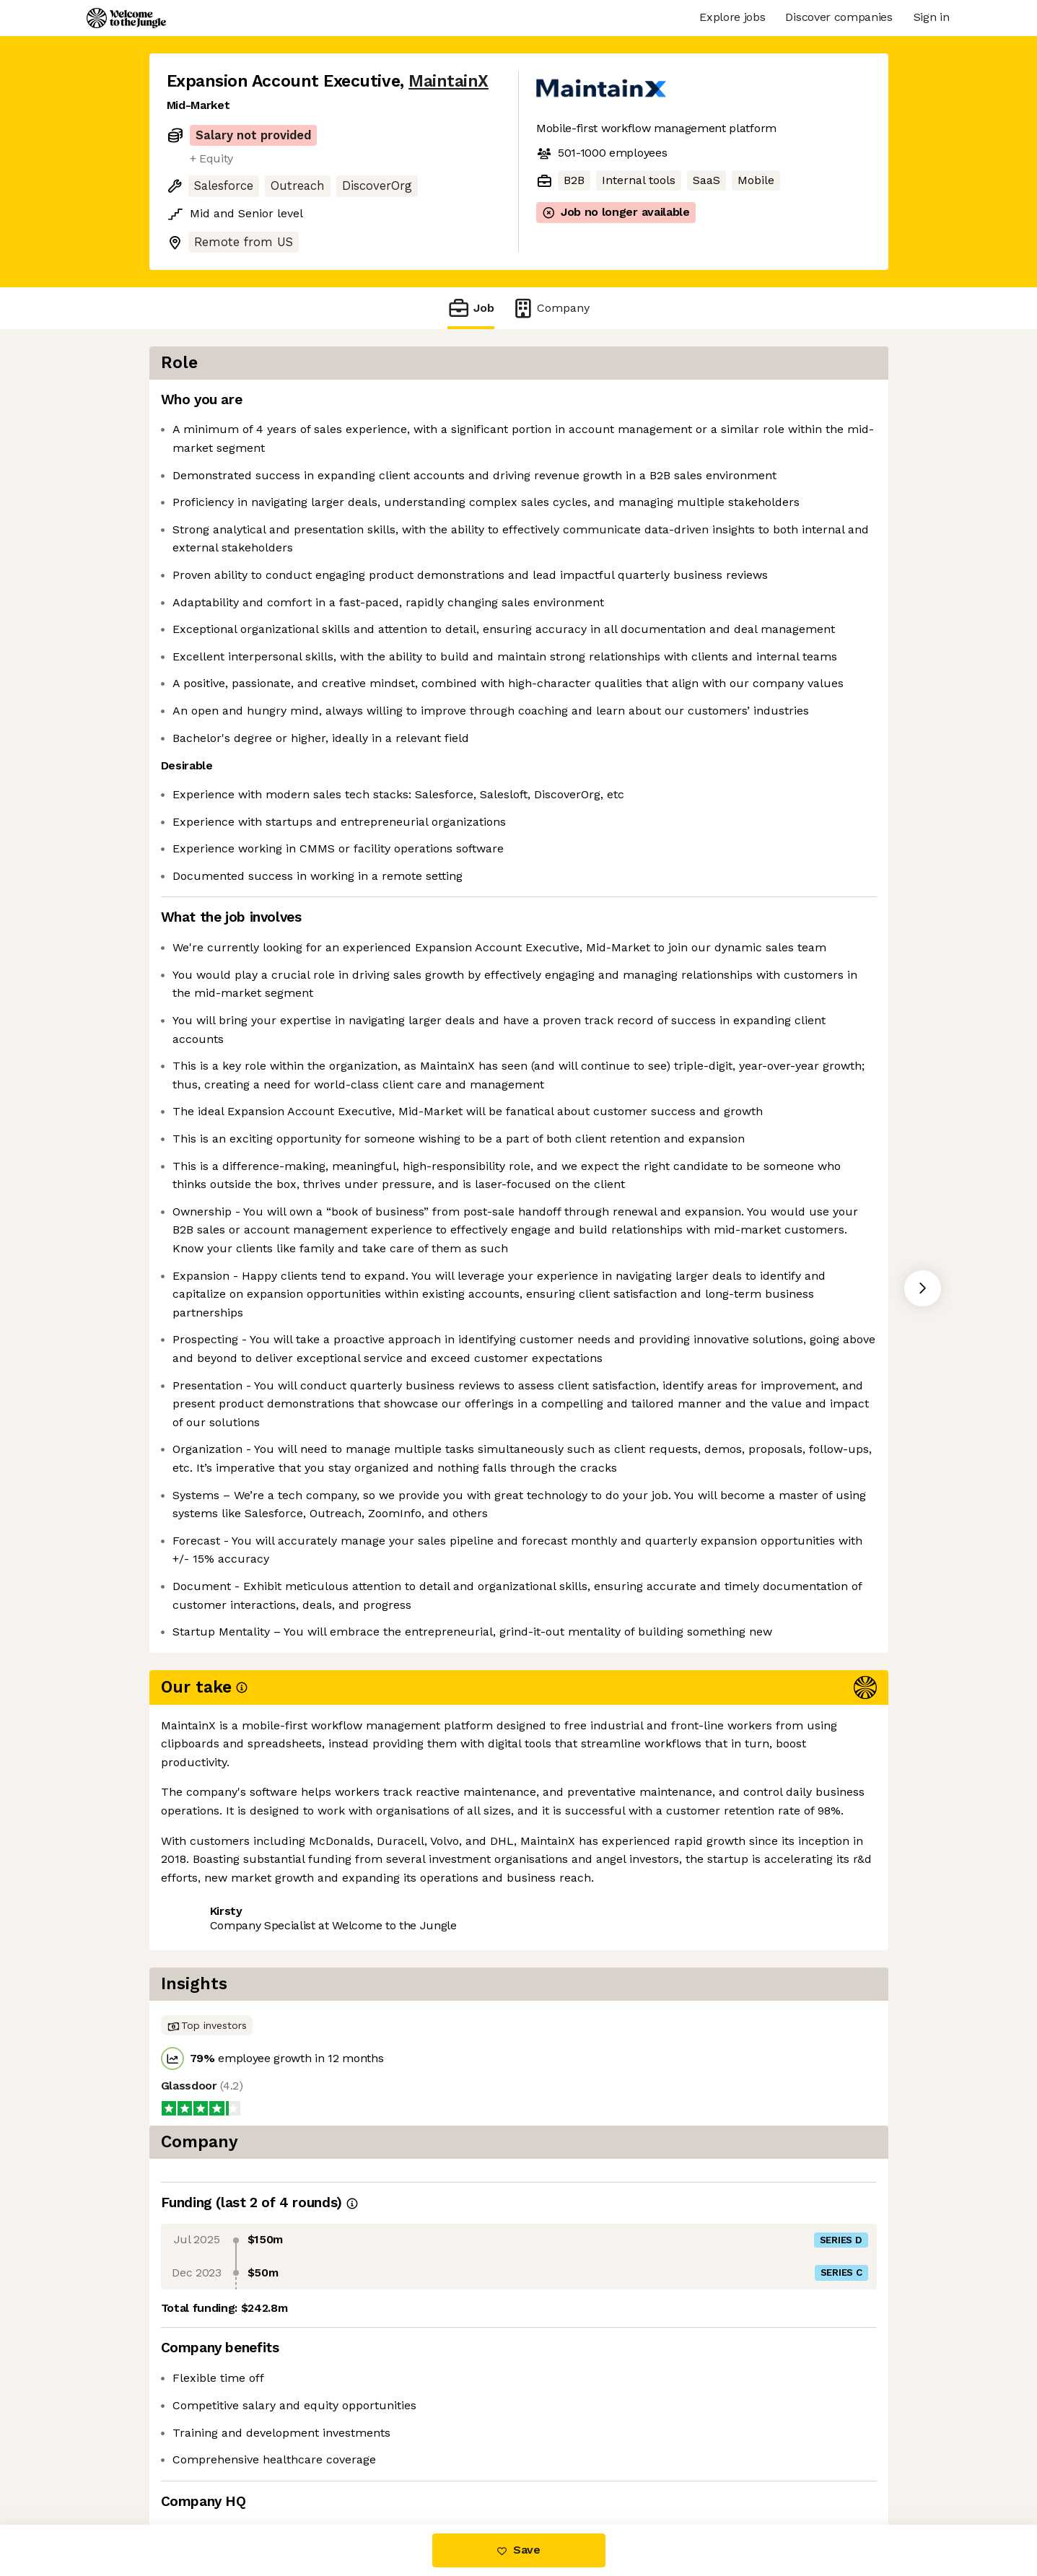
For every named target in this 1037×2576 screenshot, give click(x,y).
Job (470, 308)
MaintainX (448, 81)
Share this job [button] (206, 2464)
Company (551, 308)
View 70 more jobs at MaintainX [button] (355, 2464)
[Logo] (126, 18)
